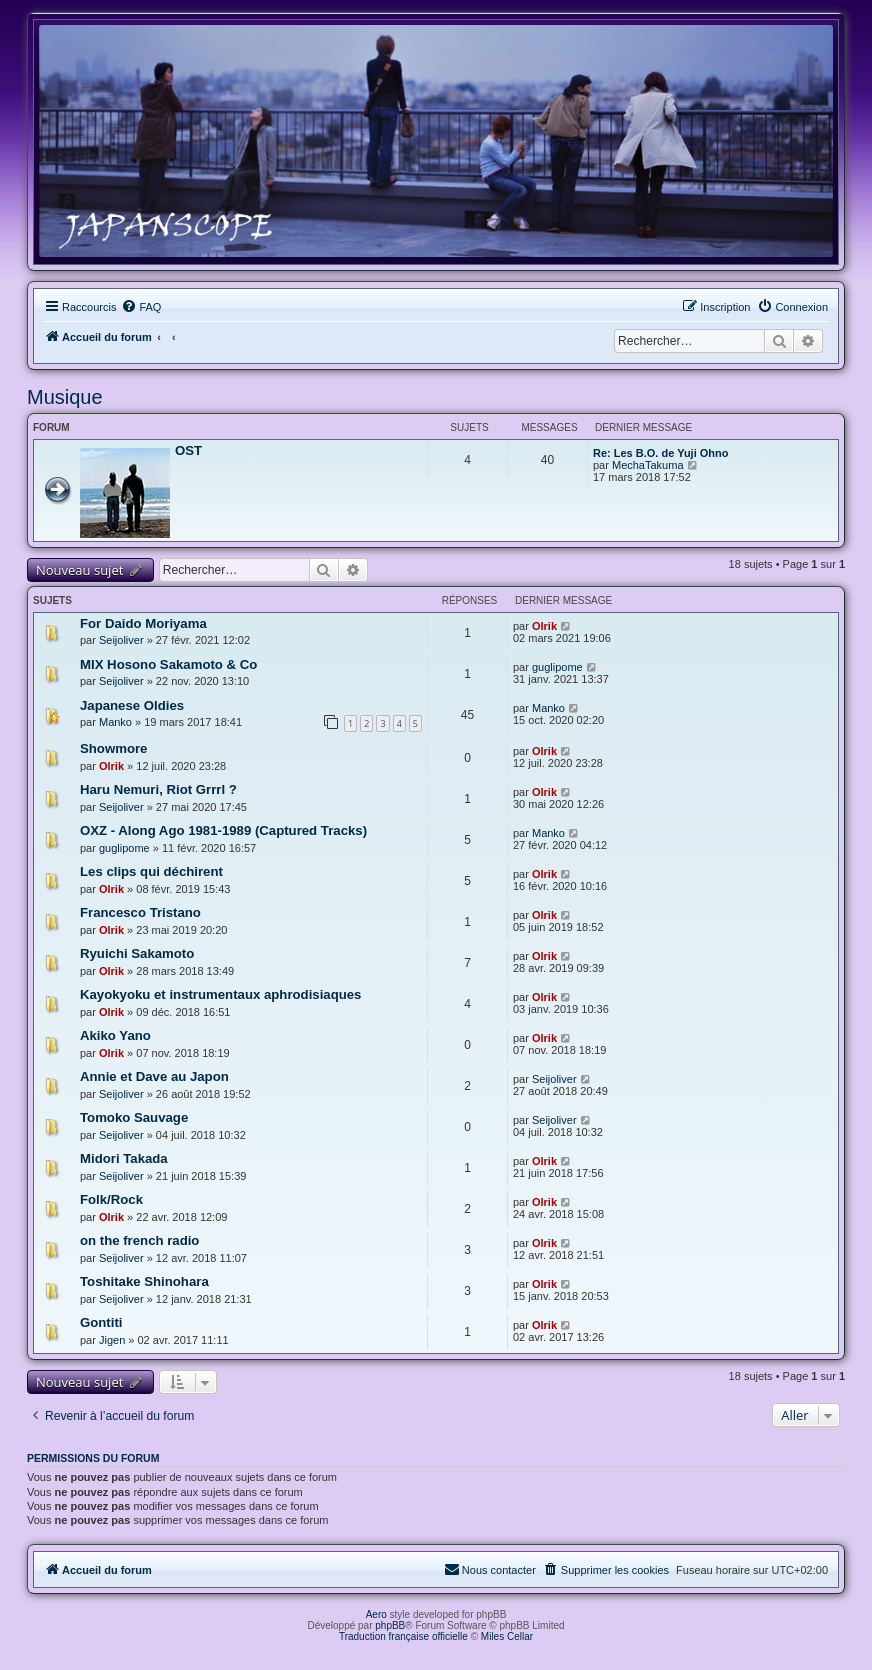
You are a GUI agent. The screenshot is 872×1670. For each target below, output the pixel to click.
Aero (376, 1614)
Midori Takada (124, 1158)
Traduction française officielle (403, 1636)
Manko (115, 722)
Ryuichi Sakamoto (137, 953)
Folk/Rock (111, 1199)
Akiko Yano (115, 1035)
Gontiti (101, 1322)
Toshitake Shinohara (144, 1281)
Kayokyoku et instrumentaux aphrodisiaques (220, 994)
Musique (65, 397)
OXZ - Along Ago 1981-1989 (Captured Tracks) (223, 830)
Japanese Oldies (132, 705)
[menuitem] (141, 307)
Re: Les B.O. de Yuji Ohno (661, 453)
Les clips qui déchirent (151, 871)
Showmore (113, 748)
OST (188, 450)
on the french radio (139, 1240)
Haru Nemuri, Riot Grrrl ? (158, 789)
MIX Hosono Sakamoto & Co (168, 664)
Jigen (112, 1340)
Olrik (544, 626)
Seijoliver (121, 640)
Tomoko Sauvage (134, 1117)
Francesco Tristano (140, 912)
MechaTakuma (648, 465)
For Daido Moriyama (143, 623)
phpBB (390, 1625)
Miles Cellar (507, 1636)
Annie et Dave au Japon (154, 1076)
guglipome (557, 667)
